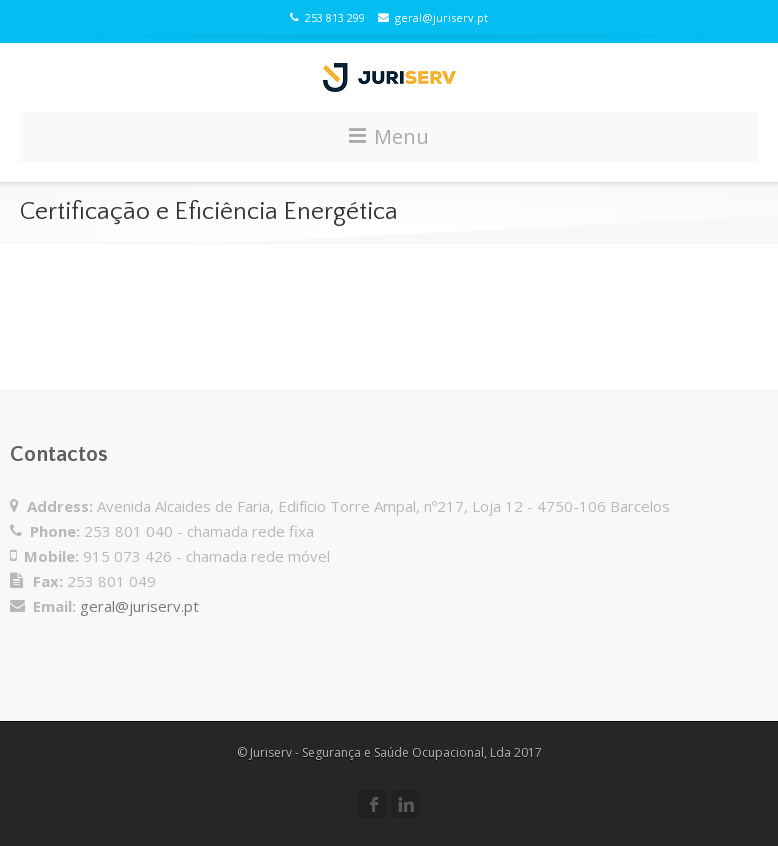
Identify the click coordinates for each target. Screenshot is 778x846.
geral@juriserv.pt (433, 17)
